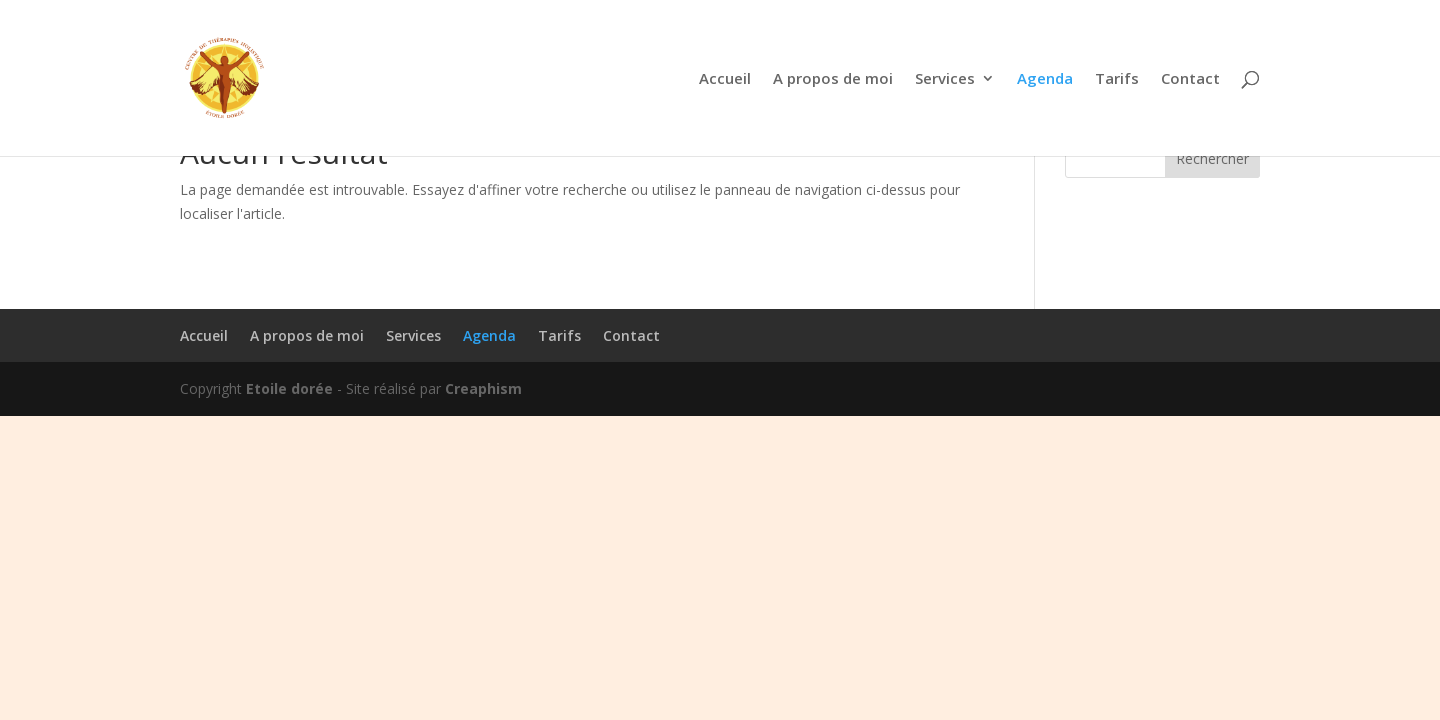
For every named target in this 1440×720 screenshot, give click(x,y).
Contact (1190, 79)
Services (945, 79)
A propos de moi (833, 79)
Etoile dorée (289, 388)
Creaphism (483, 388)
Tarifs (1117, 79)
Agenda (1045, 79)
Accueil (725, 79)
